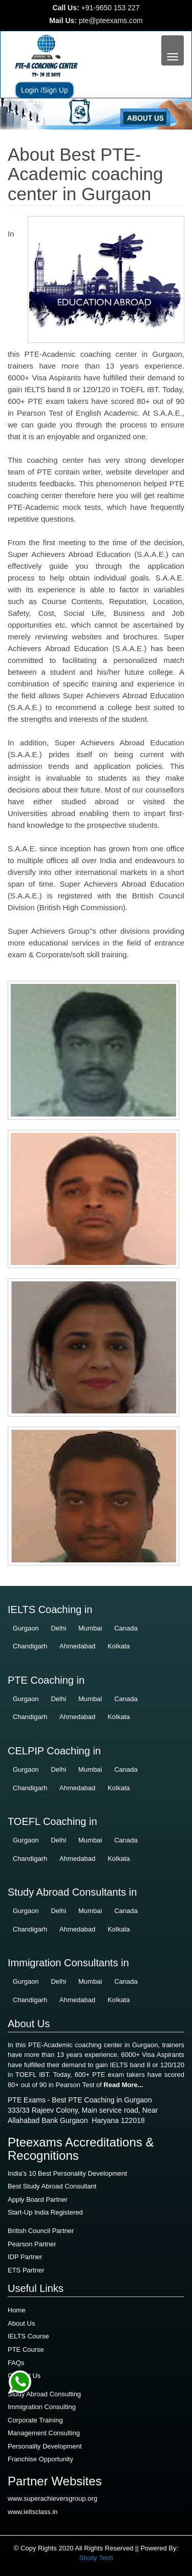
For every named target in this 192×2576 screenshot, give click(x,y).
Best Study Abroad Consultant (52, 2186)
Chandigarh (30, 1646)
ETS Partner (26, 2270)
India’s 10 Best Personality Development (67, 2173)
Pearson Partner (32, 2244)
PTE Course (26, 2349)
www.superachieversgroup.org (52, 2498)
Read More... (123, 2085)
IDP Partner (25, 2257)
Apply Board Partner (38, 2199)
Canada (126, 1628)
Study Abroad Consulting (44, 2394)
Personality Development (45, 2446)
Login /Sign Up (44, 90)
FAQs (16, 2363)
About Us (21, 2323)
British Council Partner (41, 2231)
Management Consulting (44, 2433)
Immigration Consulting (42, 2407)
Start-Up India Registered (45, 2212)
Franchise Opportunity (40, 2459)
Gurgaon (26, 1628)
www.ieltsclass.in (33, 2512)
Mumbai (90, 1628)
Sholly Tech (96, 2558)
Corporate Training (35, 2420)
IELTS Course (28, 2336)
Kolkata (119, 1646)
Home (17, 2310)
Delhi (58, 1628)
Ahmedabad (77, 1646)
